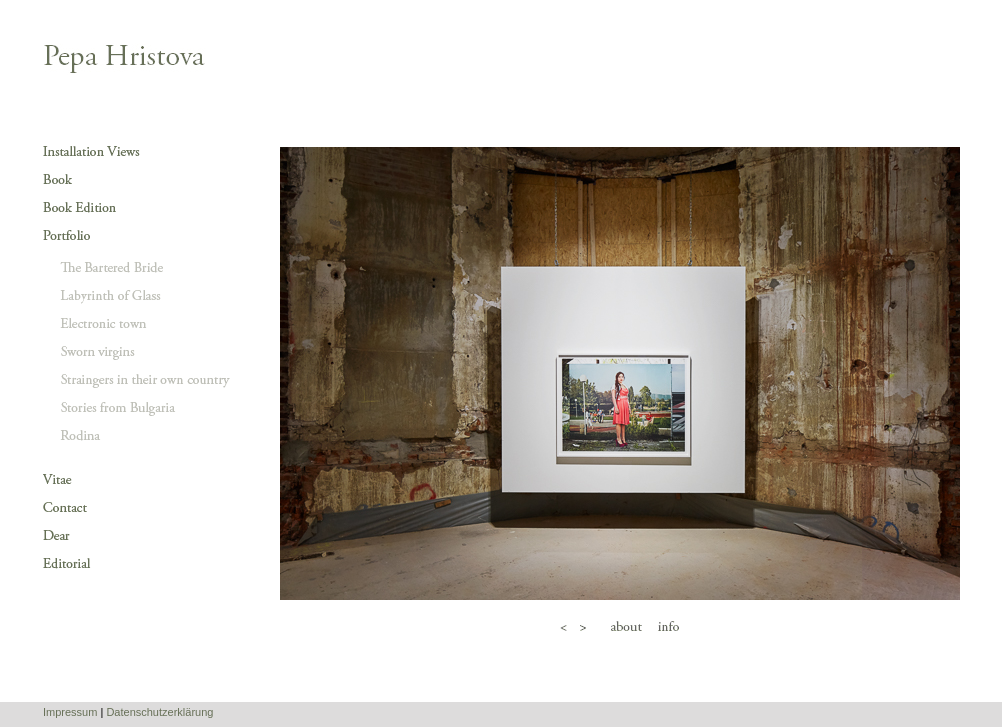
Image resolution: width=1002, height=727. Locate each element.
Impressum (70, 712)
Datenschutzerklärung (159, 712)
